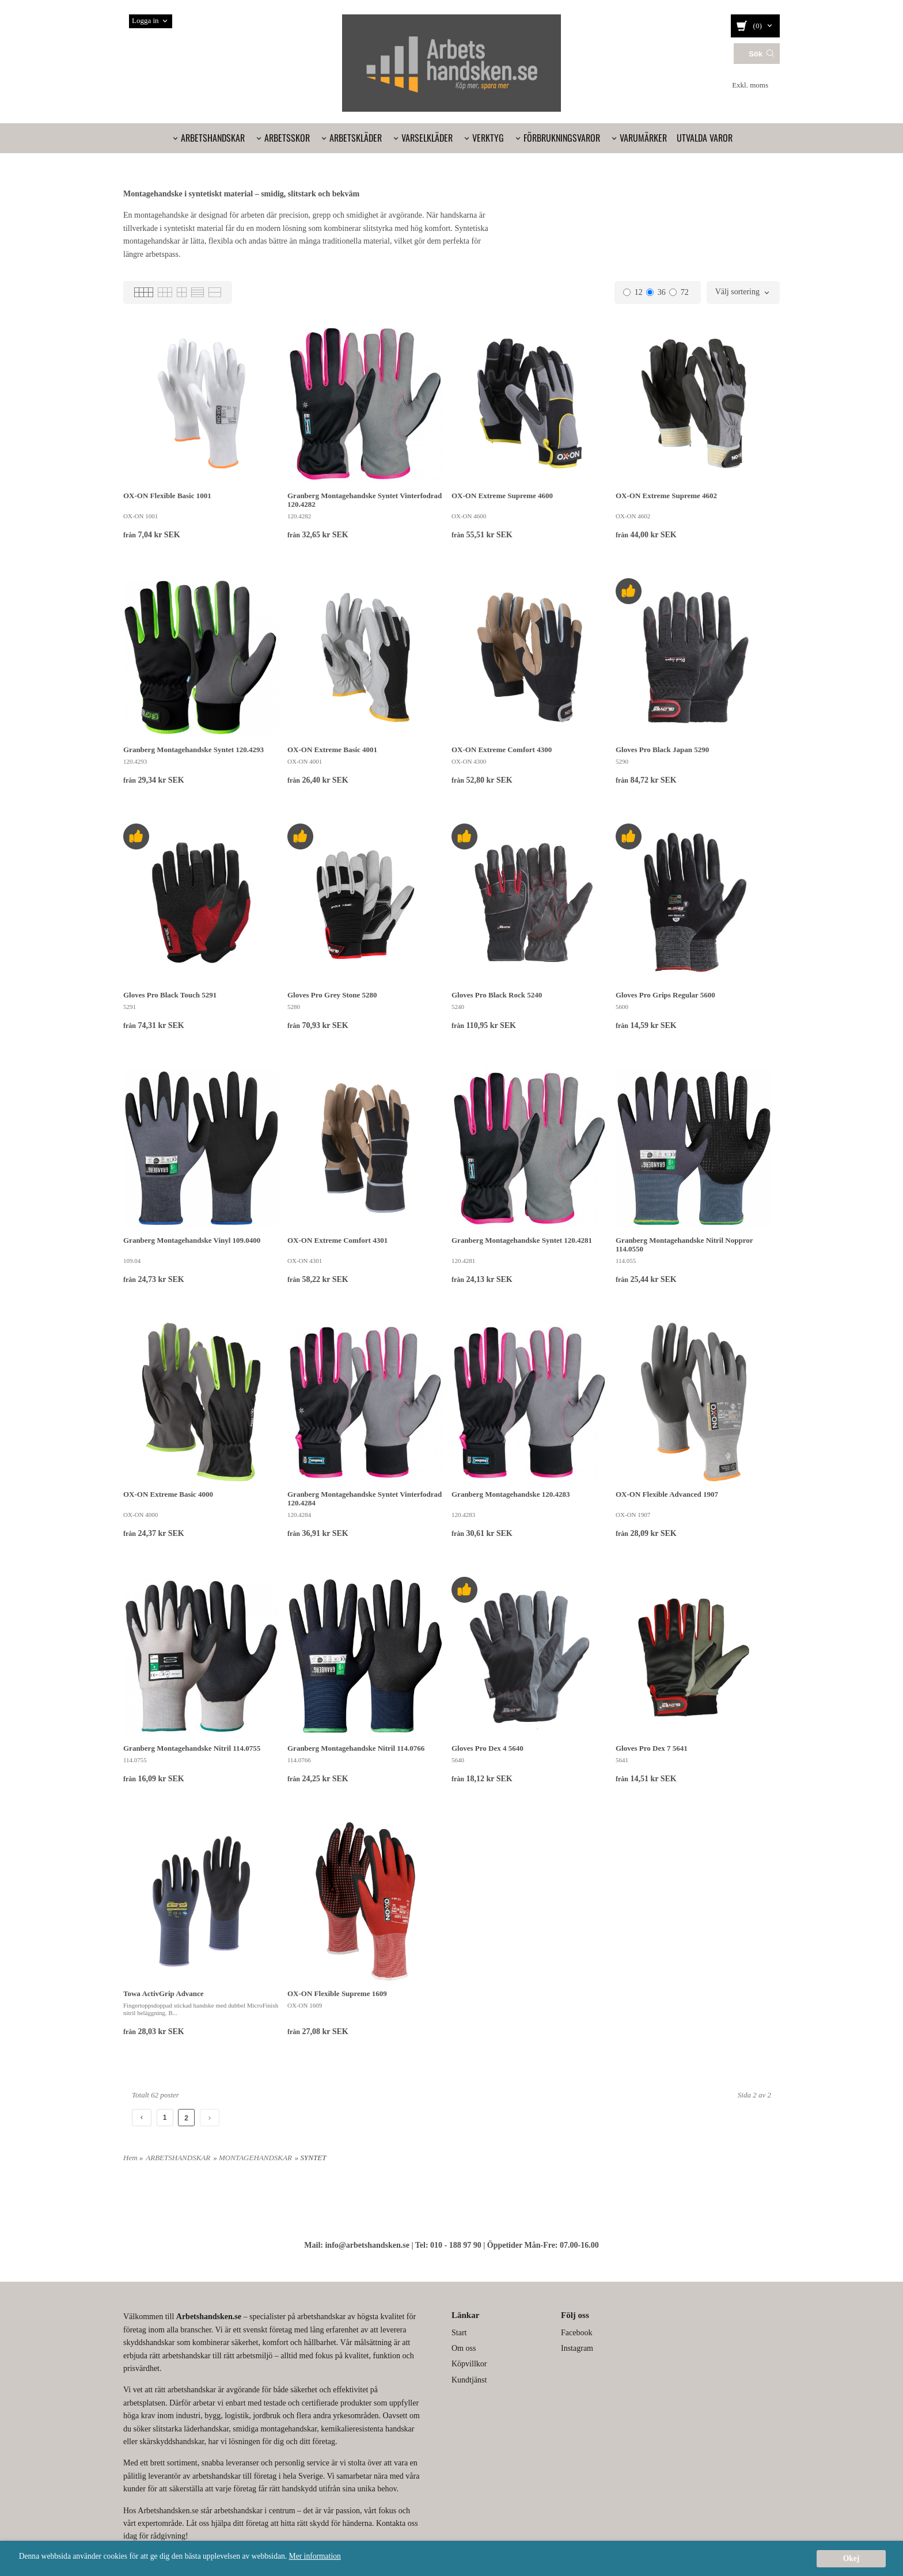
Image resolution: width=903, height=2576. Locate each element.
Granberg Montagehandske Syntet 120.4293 (193, 749)
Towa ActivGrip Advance (163, 1993)
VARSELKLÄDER (427, 138)
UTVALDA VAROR (705, 138)
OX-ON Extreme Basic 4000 (168, 1494)
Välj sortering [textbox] (737, 292)
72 (679, 292)
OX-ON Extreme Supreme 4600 (502, 495)
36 (656, 292)
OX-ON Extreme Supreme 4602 (666, 495)
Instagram (577, 2348)
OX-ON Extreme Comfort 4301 (337, 1240)
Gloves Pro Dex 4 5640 (487, 1748)
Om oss (463, 2348)
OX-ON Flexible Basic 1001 (167, 495)
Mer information (315, 2556)
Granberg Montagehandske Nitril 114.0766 (355, 1748)
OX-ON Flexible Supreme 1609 (337, 1993)
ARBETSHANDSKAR (213, 138)
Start (458, 2332)
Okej (851, 2558)
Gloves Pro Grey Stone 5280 (332, 995)
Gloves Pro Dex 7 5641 (652, 1748)
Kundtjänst (469, 2380)
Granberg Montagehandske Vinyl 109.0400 (191, 1240)
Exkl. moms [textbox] (750, 85)
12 (633, 292)
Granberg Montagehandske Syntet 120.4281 (521, 1240)
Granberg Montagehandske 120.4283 (510, 1494)
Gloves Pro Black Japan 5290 (662, 749)
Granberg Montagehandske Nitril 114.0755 (191, 1748)
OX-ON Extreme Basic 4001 (332, 749)
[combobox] (756, 85)
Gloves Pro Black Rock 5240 (496, 995)
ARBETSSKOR (287, 138)
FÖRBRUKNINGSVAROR (561, 138)
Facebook (576, 2332)
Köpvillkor (469, 2363)
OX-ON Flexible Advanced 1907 (667, 1494)
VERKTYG (488, 138)
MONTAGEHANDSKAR (255, 2157)
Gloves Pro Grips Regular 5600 (665, 995)
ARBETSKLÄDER (355, 138)
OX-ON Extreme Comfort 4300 (501, 749)
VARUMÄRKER (643, 138)
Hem (130, 2157)
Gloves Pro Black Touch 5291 (170, 995)
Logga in (145, 20)
